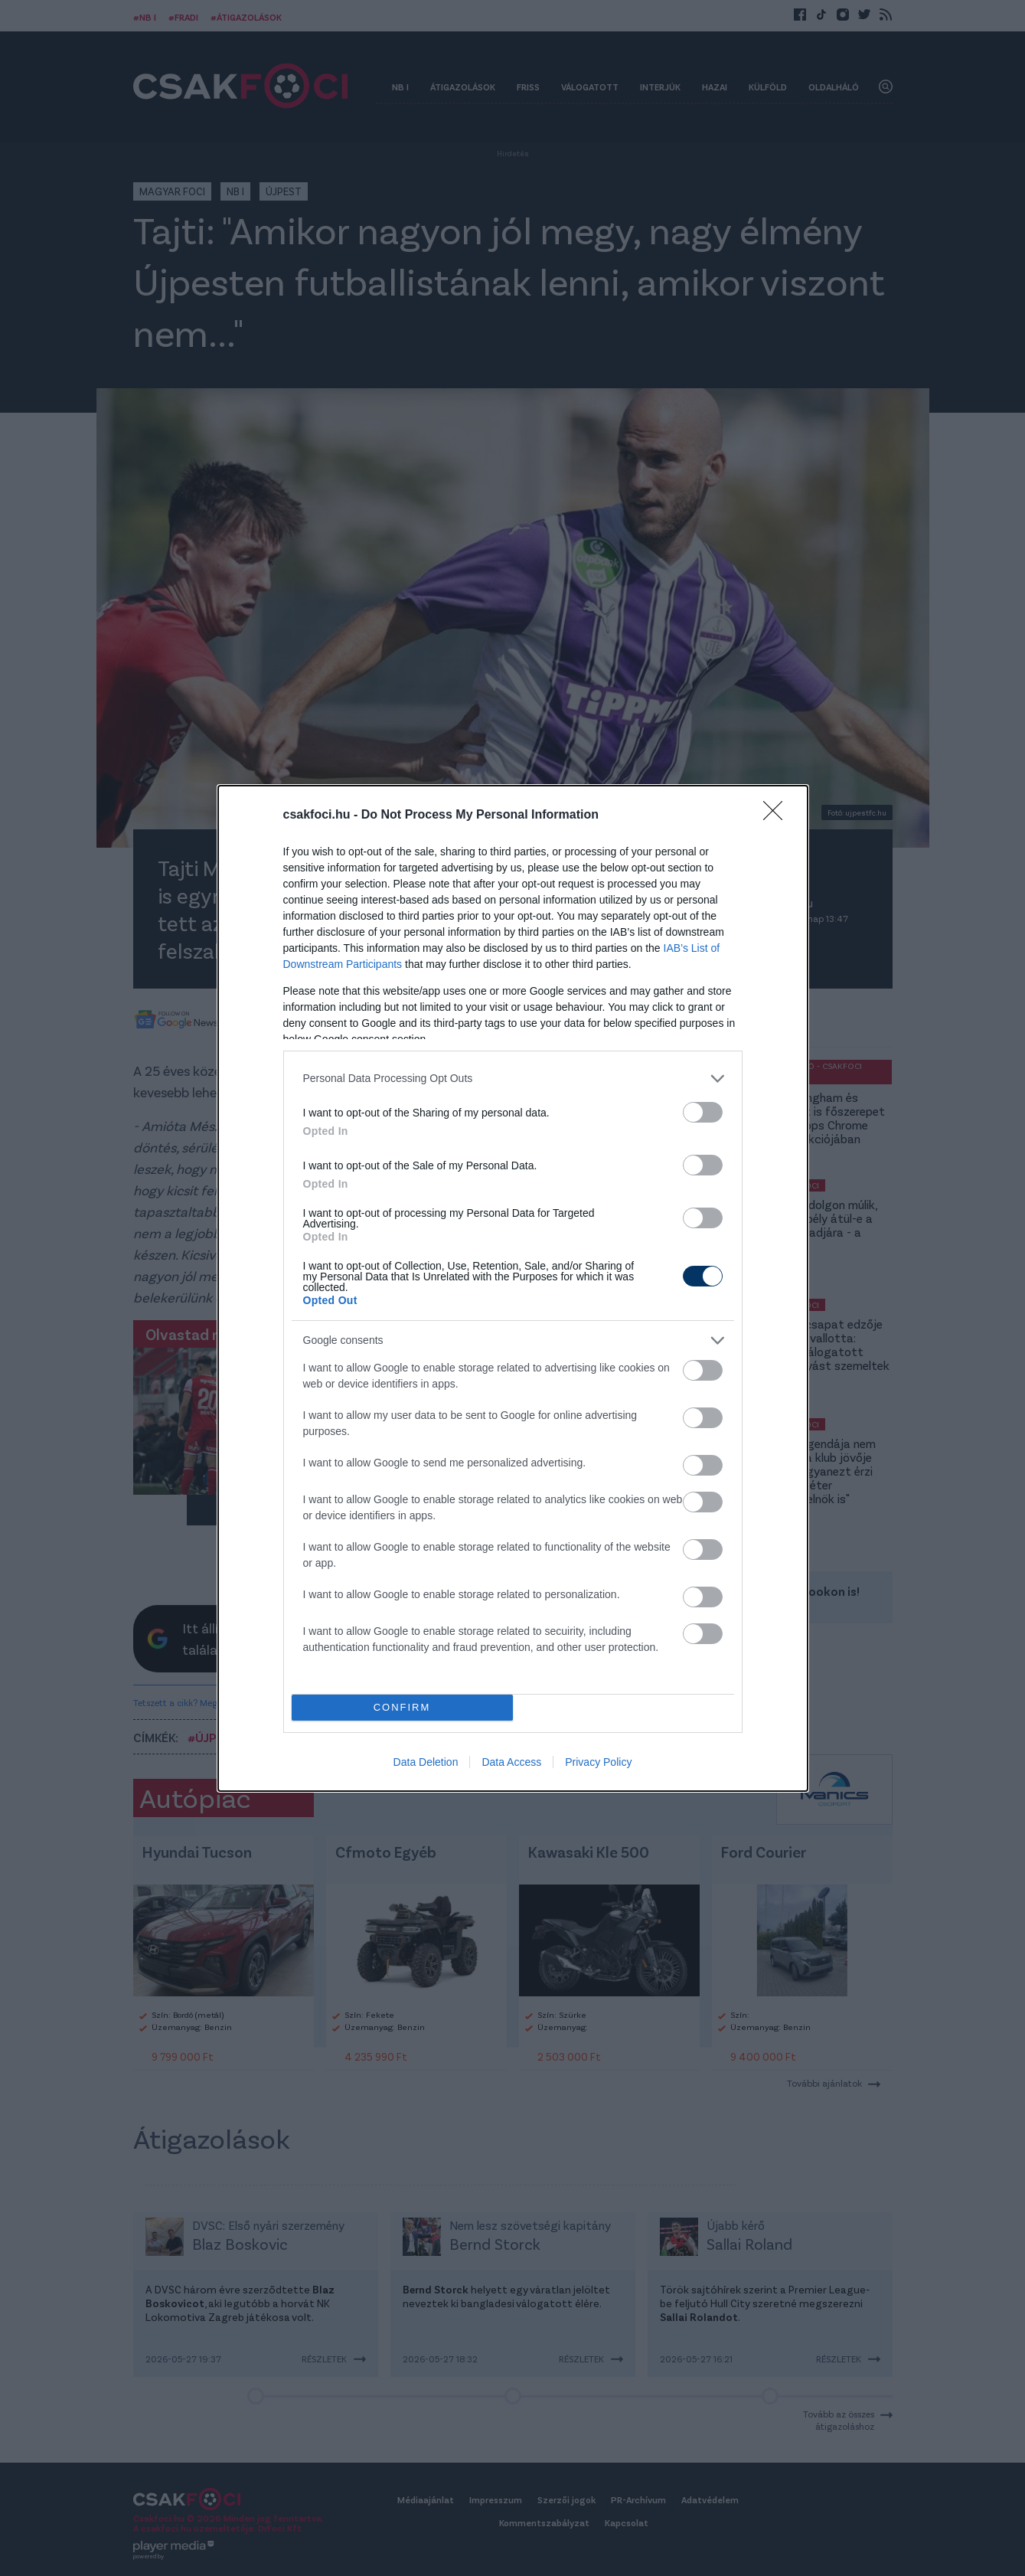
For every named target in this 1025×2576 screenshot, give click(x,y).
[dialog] (513, 1288)
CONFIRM (402, 1707)
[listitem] (513, 1079)
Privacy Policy (598, 1762)
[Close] (777, 815)
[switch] (703, 1112)
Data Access (511, 1762)
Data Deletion (426, 1762)
